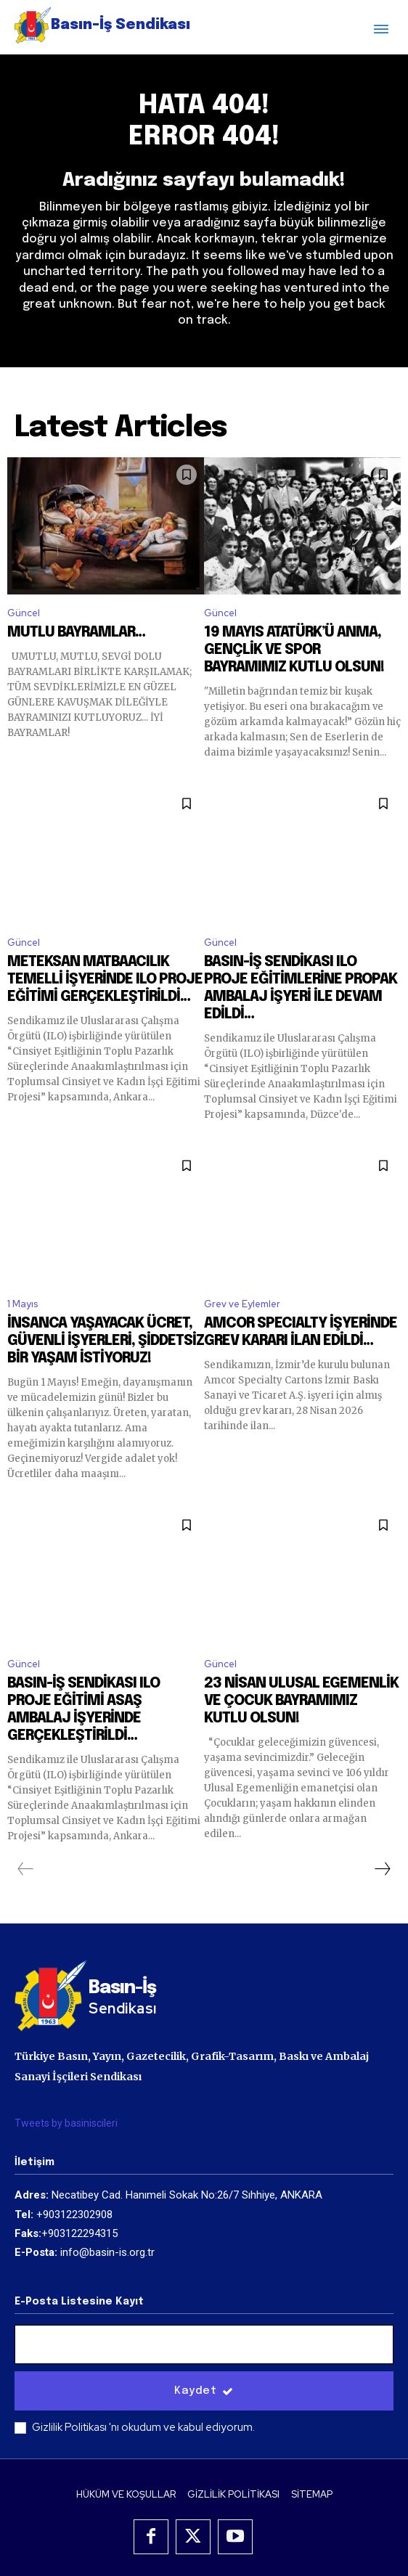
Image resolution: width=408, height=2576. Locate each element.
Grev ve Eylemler (242, 1304)
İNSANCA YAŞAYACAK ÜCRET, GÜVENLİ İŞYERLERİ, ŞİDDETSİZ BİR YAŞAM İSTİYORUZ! (105, 1341)
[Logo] (102, 25)
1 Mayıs (22, 1304)
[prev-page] (26, 1869)
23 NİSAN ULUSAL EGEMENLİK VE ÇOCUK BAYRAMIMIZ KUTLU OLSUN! (301, 1701)
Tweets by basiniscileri (66, 2123)
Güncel (23, 613)
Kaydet (204, 2391)
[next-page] (381, 1869)
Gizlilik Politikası (70, 2427)
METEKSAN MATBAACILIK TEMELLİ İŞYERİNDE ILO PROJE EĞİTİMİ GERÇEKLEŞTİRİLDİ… (105, 979)
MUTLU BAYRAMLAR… (76, 632)
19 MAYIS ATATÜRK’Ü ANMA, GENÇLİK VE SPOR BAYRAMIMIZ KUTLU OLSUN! (294, 650)
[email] (204, 2344)
